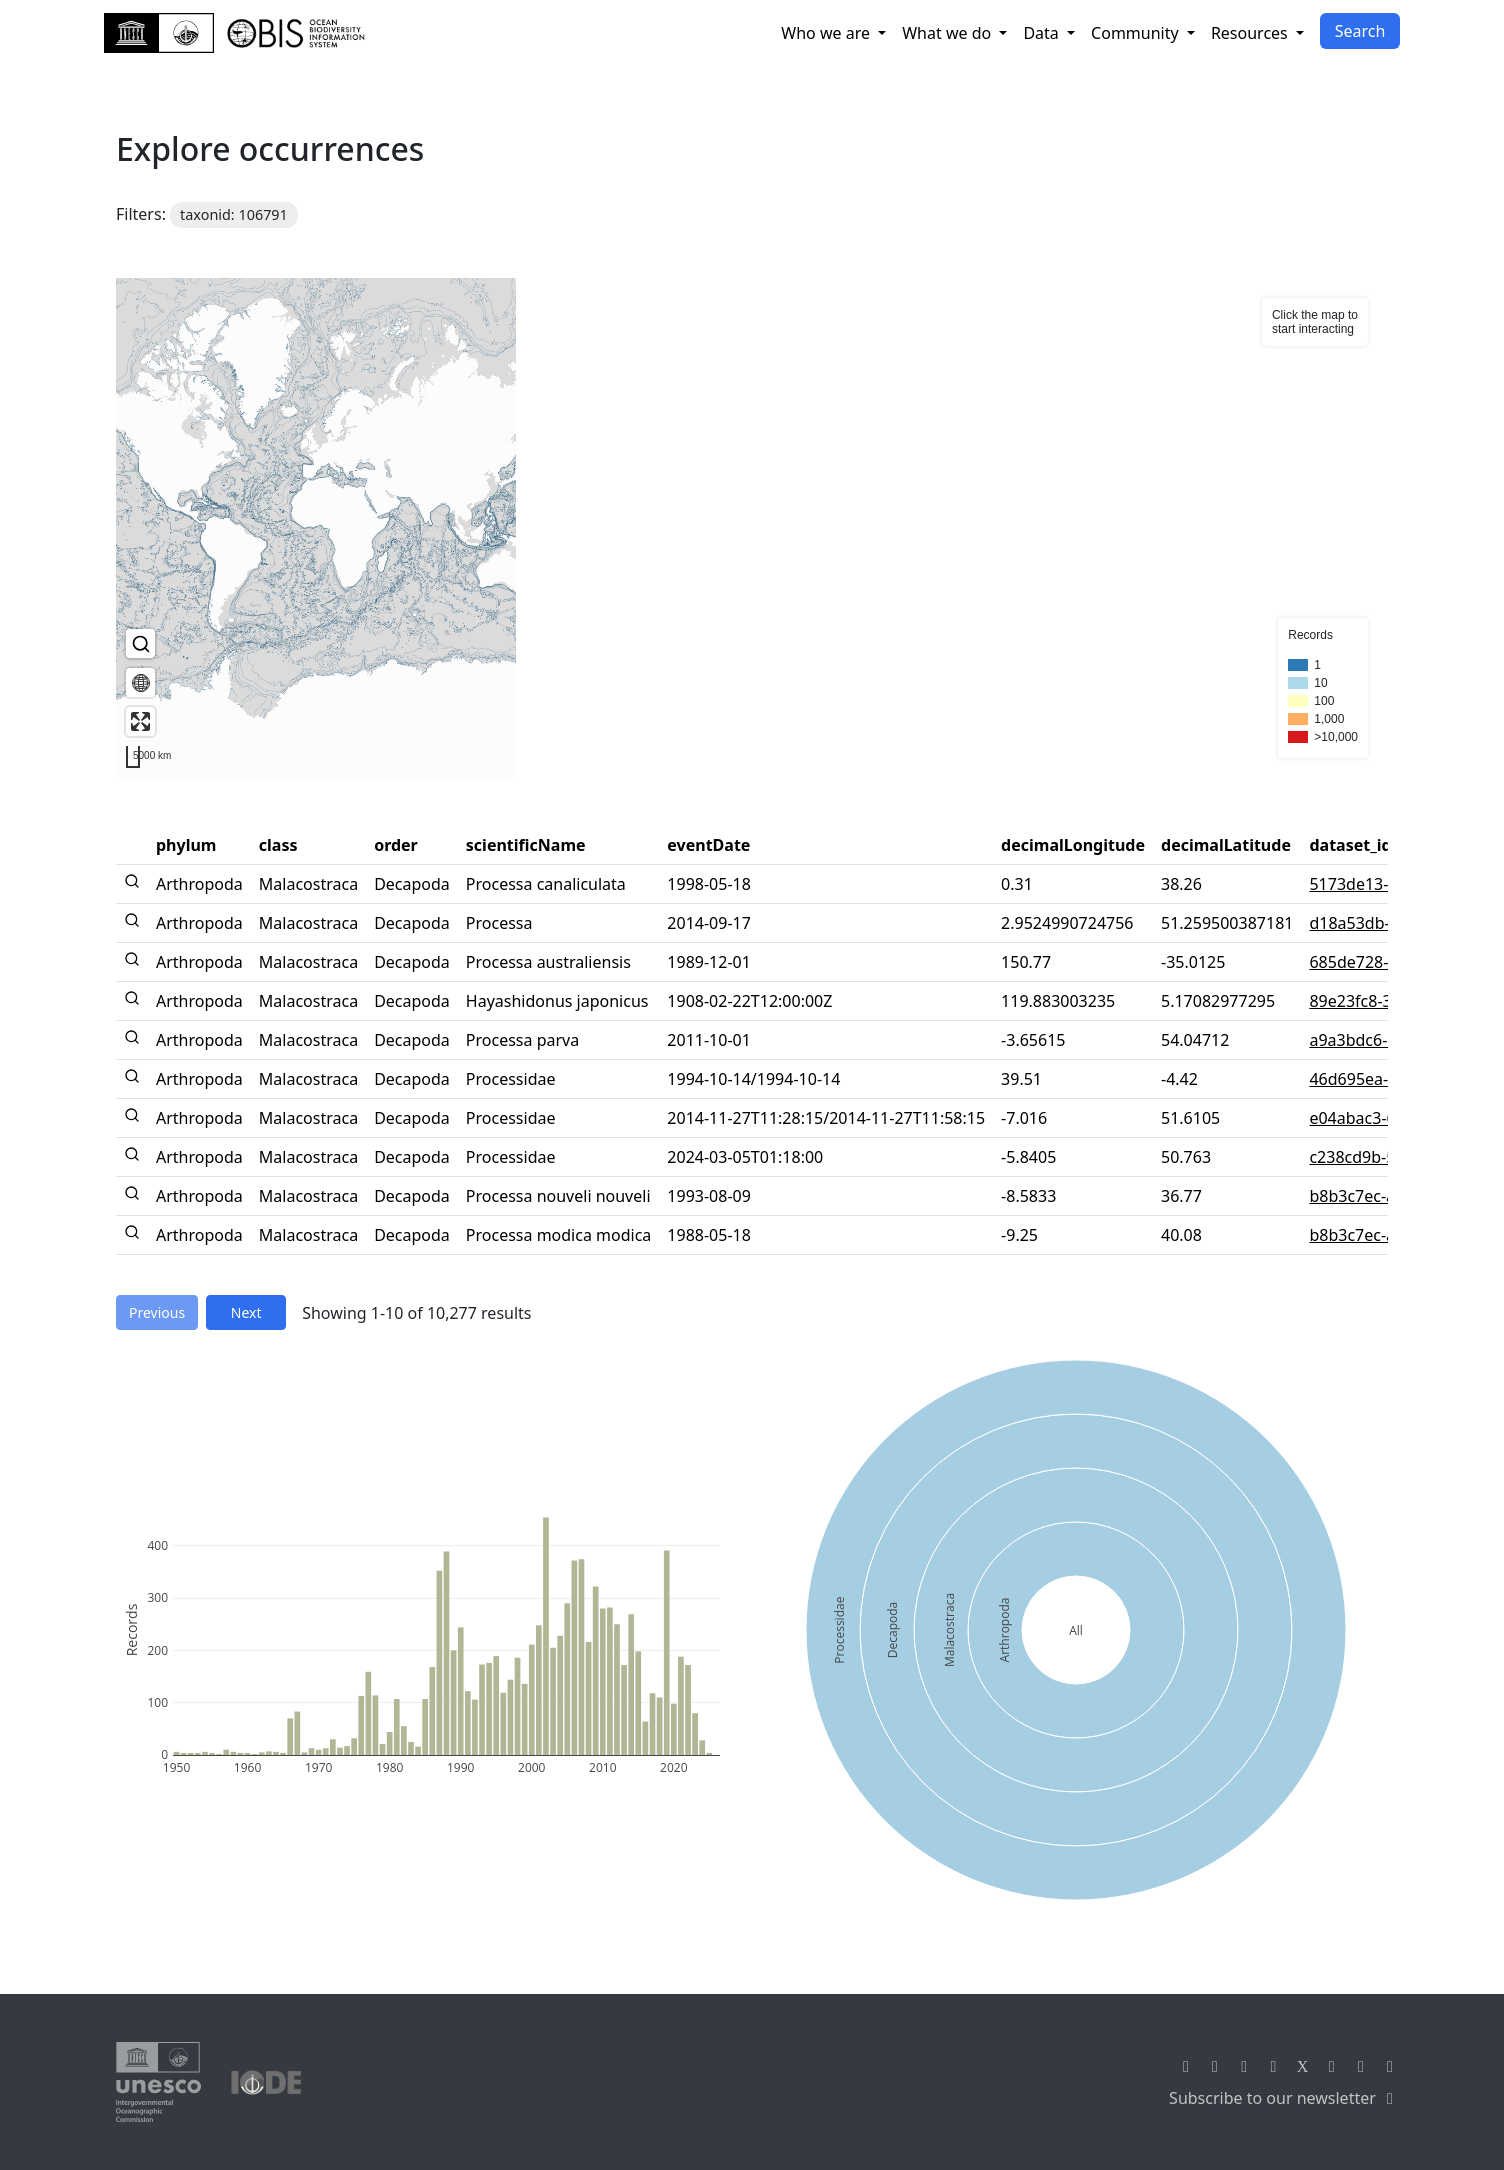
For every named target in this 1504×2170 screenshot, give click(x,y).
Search (1360, 31)
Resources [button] (1251, 33)
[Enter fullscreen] (140, 721)
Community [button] (1137, 33)
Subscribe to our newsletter (1284, 2098)
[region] (752, 528)
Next (246, 1312)
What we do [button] (948, 33)
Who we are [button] (827, 33)
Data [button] (1043, 33)
